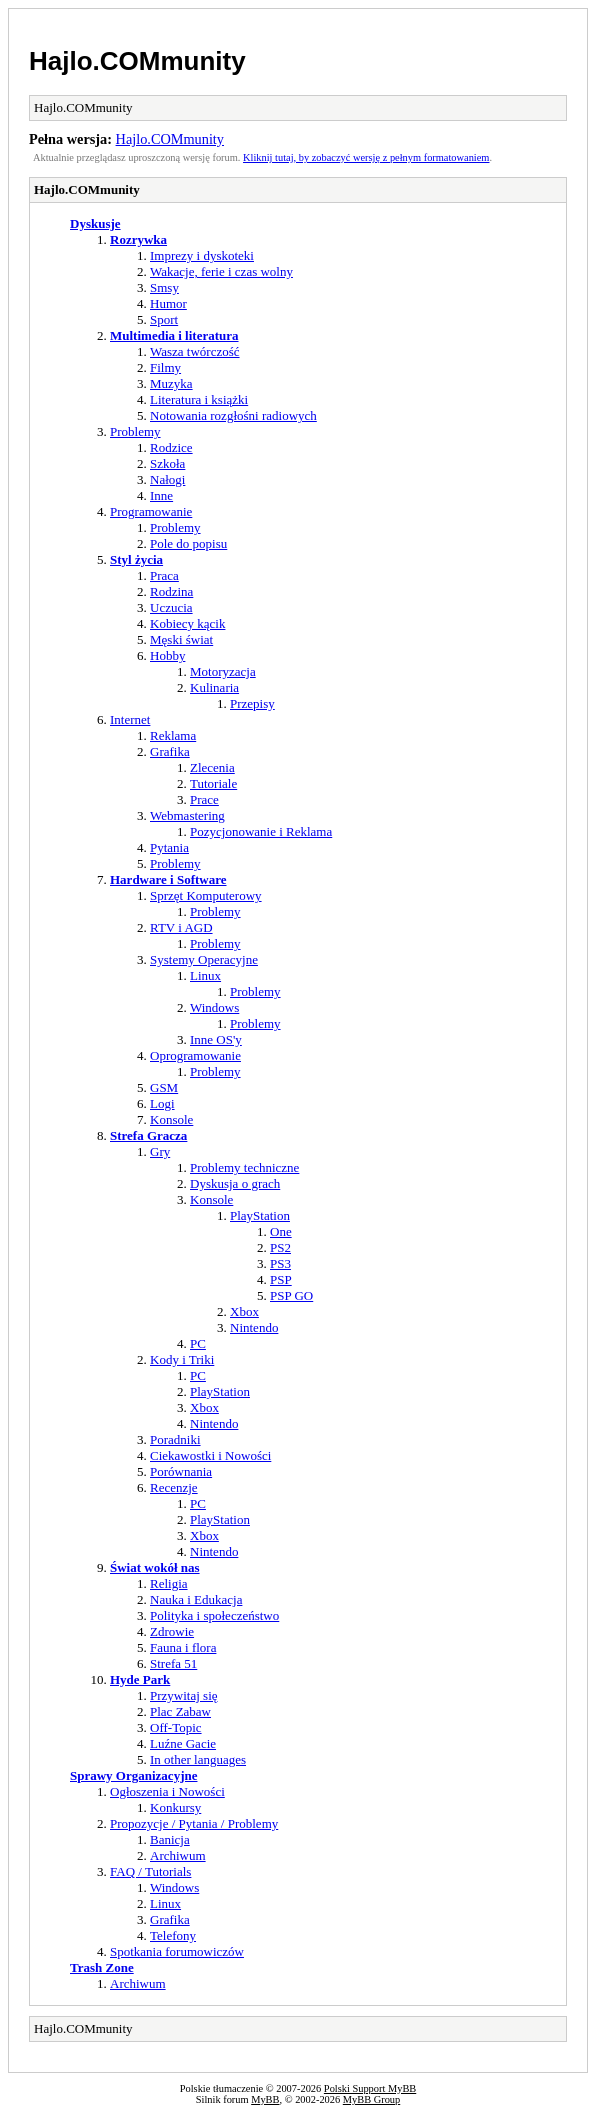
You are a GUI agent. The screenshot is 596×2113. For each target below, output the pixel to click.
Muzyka (171, 383)
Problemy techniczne (244, 1167)
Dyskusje (95, 223)
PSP (281, 1279)
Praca (164, 575)
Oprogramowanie (195, 1055)
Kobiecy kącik (187, 623)
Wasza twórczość (195, 351)
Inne (161, 495)
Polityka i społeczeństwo (214, 1615)
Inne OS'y (216, 1039)
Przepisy (252, 703)
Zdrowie (172, 1631)
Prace (204, 799)
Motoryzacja (223, 671)
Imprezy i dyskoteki (202, 255)
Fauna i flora (183, 1647)
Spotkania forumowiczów (177, 1951)
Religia (169, 1583)
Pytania (169, 847)
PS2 (280, 1247)
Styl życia (136, 559)
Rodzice (171, 447)
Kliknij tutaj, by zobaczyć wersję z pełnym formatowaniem (366, 157)
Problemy (135, 431)
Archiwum (178, 1855)
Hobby (167, 655)
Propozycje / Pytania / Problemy (194, 1823)
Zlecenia (212, 767)
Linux (205, 975)
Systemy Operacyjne (204, 959)
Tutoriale (213, 783)
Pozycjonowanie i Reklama (261, 831)
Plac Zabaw (180, 1711)
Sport (164, 319)
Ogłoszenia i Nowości (167, 1791)
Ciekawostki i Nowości (210, 1455)
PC (198, 1343)
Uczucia (171, 607)
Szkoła (167, 463)
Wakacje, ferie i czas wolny (221, 271)
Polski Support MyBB (370, 2088)
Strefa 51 (173, 1663)
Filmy (165, 367)
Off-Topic (176, 1727)
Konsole (171, 1119)
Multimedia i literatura (174, 335)
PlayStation (260, 1215)
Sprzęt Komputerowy (206, 895)
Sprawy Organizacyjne (133, 1775)
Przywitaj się (184, 1695)
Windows (214, 1007)
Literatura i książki (199, 399)
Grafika (170, 751)
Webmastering (187, 815)
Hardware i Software (168, 879)
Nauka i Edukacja (196, 1599)
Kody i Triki (182, 1359)
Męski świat (181, 639)
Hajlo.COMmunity (137, 61)
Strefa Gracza (148, 1135)
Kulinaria (214, 687)
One (281, 1231)
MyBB (265, 2099)
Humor (168, 303)
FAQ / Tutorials (150, 1871)
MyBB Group (371, 2099)
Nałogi (167, 479)
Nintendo (254, 1327)
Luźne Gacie (183, 1743)
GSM (164, 1087)
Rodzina (171, 591)
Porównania (181, 1471)
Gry (160, 1151)
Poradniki (175, 1439)
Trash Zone (102, 1967)
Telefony (173, 1935)
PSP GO (291, 1295)
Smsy (164, 287)
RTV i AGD (181, 927)
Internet (130, 719)
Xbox (244, 1311)
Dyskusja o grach (235, 1183)
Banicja (170, 1839)
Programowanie (151, 511)
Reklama (173, 735)
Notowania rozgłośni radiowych (233, 415)
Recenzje (174, 1487)
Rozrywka (138, 239)
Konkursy (175, 1807)
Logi (162, 1103)
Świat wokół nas (155, 1567)
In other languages (198, 1759)
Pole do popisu (188, 543)
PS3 (280, 1263)
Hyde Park (140, 1679)
